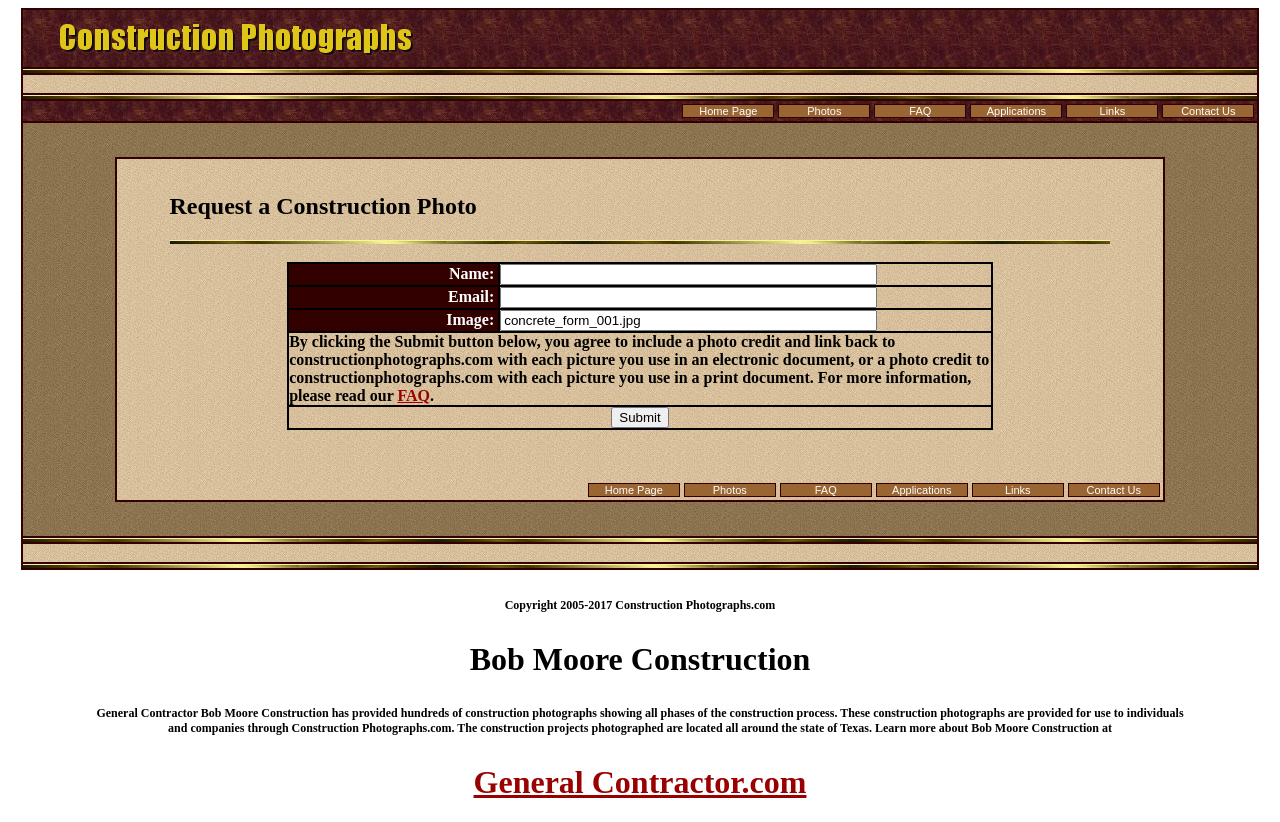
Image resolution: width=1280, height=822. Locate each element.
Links (1113, 111)
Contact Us (1208, 111)
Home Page (728, 111)
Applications (1016, 111)
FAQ (920, 111)
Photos (824, 111)
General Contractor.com (640, 782)
